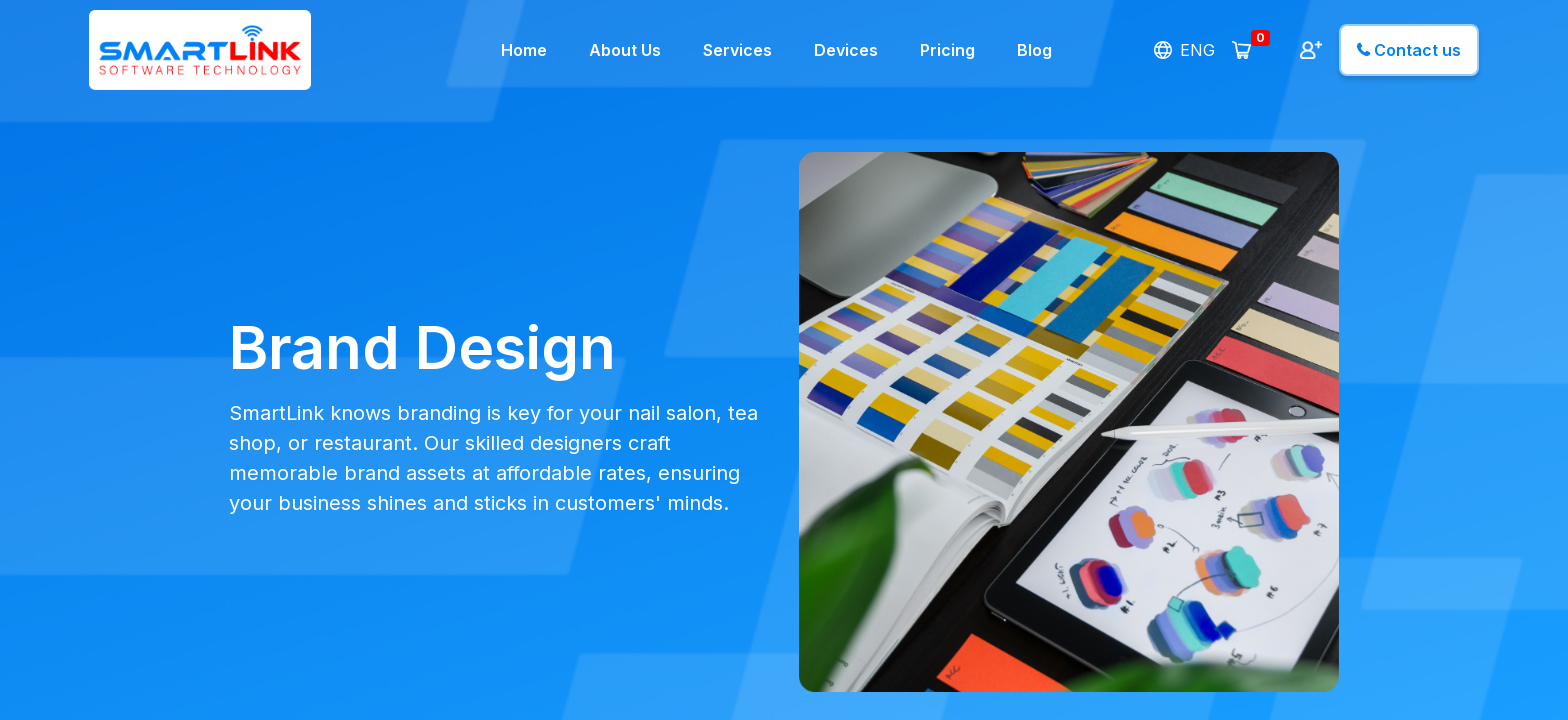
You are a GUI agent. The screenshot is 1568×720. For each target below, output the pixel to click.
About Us (625, 50)
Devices (846, 50)
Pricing (947, 50)
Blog (1034, 50)
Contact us (1409, 50)
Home (524, 50)
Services (737, 50)
